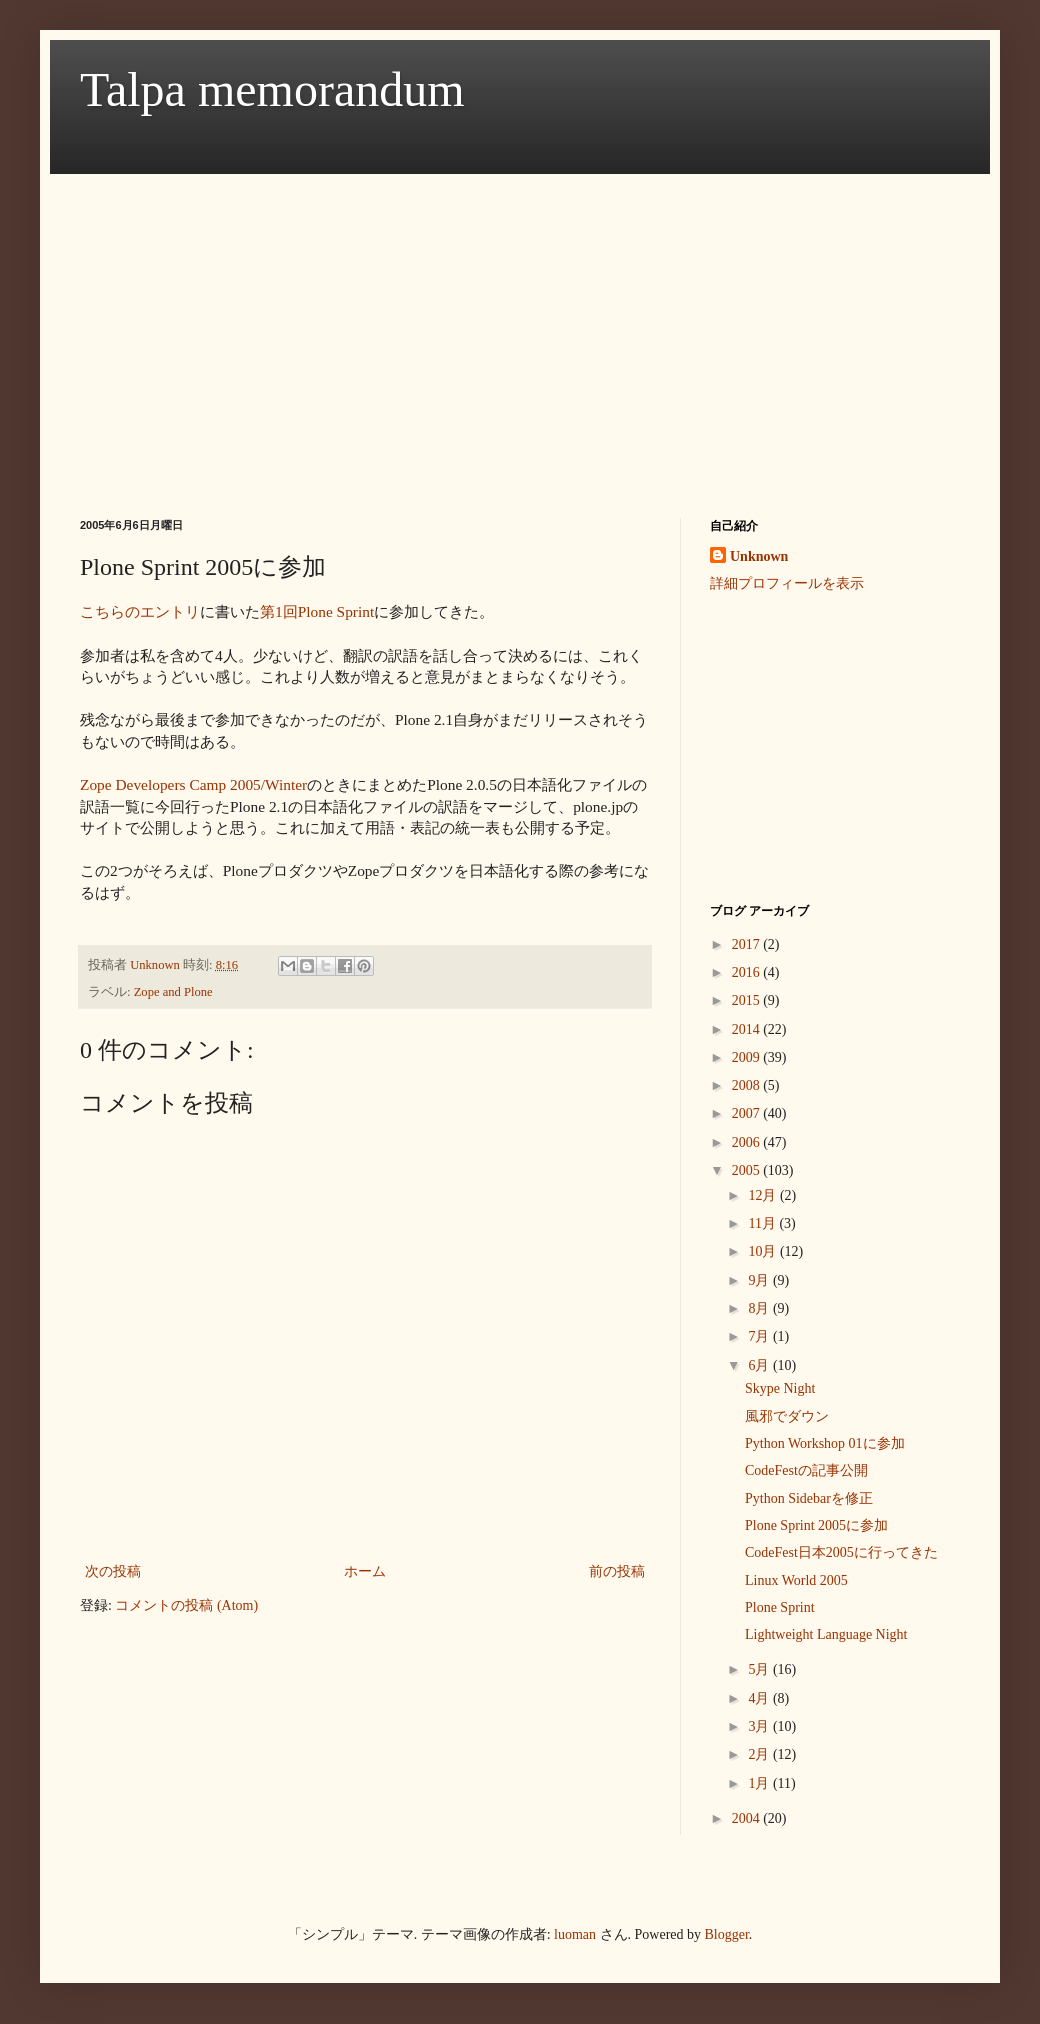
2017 (748, 944)
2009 (748, 1057)
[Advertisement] (424, 328)
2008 (748, 1085)
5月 (760, 1669)
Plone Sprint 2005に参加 (816, 1525)
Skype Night (780, 1388)
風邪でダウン (787, 1416)
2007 (748, 1113)
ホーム (365, 1571)
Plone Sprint (780, 1607)
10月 (764, 1251)
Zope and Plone (173, 992)
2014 (748, 1029)
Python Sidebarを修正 (809, 1498)
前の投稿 (617, 1571)
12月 (764, 1195)
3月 (760, 1726)
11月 (763, 1223)
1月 (760, 1783)
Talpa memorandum (272, 89)
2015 (748, 1000)
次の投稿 (113, 1571)
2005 (748, 1170)
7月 (760, 1336)
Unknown (759, 556)
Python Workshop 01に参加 (825, 1443)
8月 (760, 1308)
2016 (748, 972)
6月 (760, 1365)
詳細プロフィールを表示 (787, 583)
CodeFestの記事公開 (806, 1470)
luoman (575, 1934)
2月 (760, 1754)
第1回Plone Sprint (317, 611)
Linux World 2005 (796, 1580)
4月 (760, 1698)
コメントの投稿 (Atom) (186, 1605)
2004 (748, 1818)
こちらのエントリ (140, 611)
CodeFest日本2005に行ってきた (841, 1552)
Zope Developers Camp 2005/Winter (193, 784)
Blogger (727, 1934)
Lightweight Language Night (826, 1634)
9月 (760, 1280)
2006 (748, 1142)
